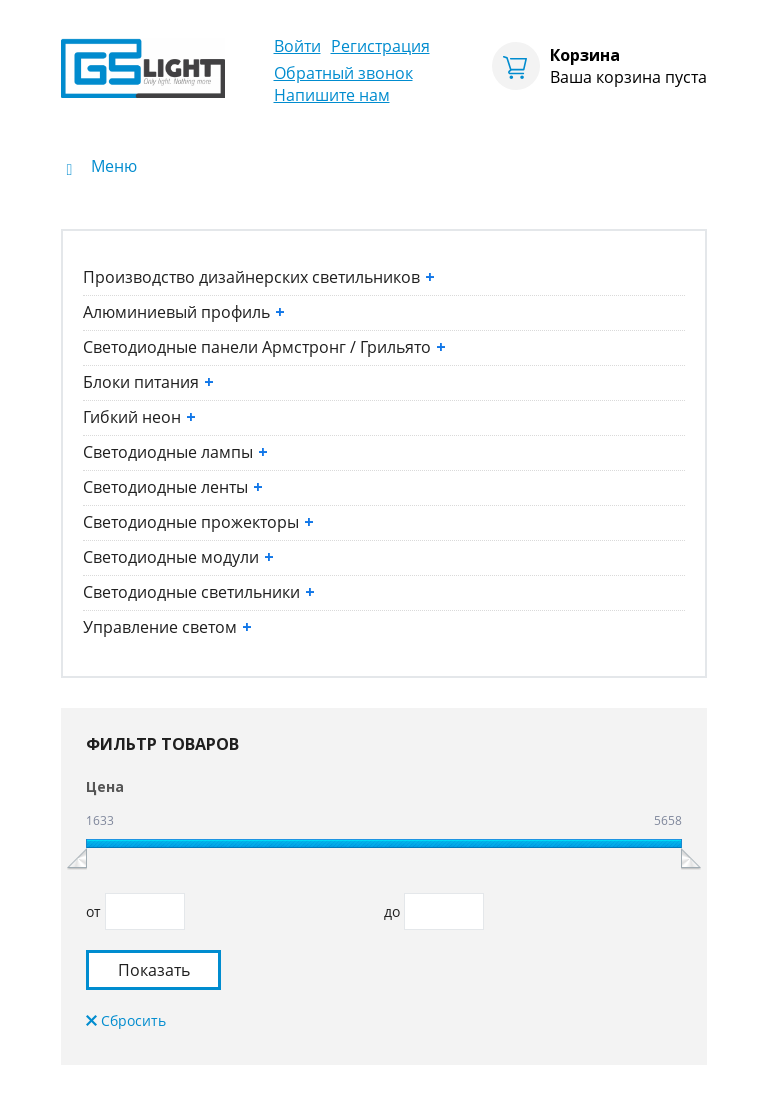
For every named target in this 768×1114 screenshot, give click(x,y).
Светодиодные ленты (173, 487)
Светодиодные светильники (199, 592)
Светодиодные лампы (175, 452)
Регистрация (380, 46)
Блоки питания (148, 382)
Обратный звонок (343, 73)
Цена (105, 786)
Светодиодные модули (178, 557)
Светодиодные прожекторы (198, 522)
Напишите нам (332, 95)
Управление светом (167, 627)
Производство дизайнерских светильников (259, 277)
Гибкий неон (139, 417)
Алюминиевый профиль (184, 312)
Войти (297, 46)
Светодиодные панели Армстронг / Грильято (264, 347)
